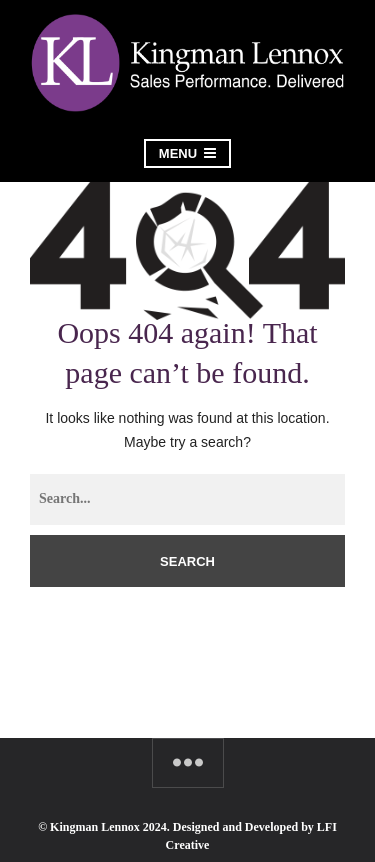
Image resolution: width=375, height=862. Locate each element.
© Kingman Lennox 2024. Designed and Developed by (177, 827)
